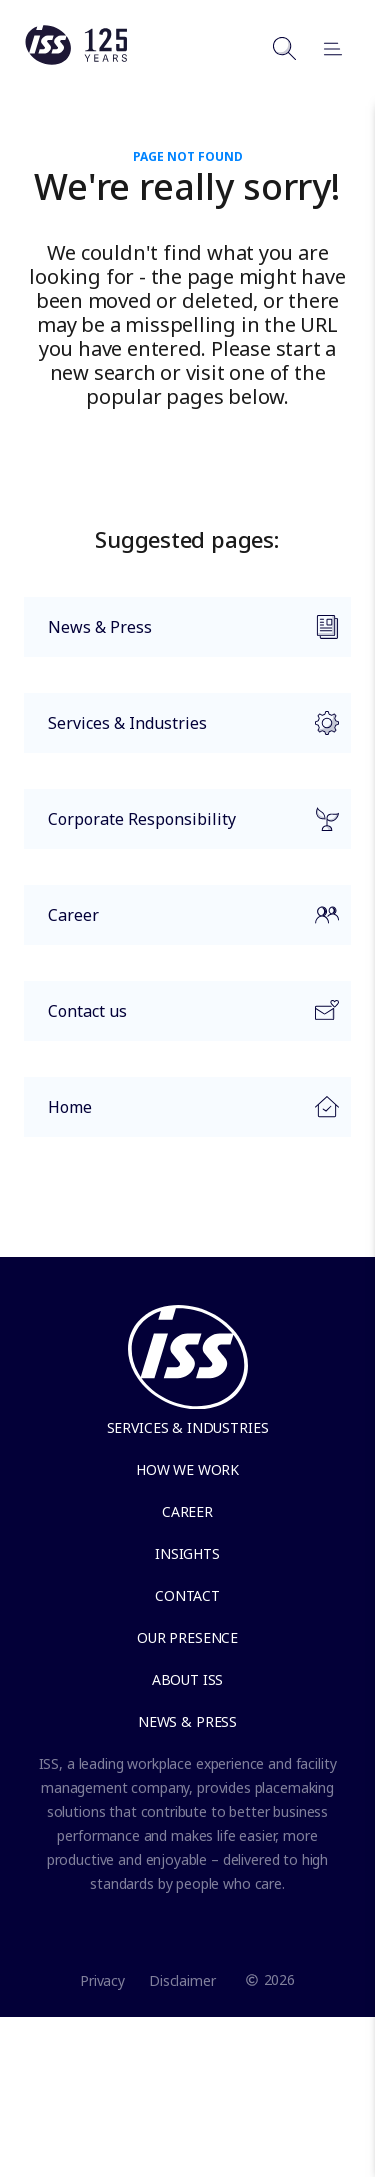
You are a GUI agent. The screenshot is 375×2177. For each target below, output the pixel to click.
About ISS (188, 1679)
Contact (187, 1595)
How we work (187, 1469)
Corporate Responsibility (181, 828)
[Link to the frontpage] (76, 60)
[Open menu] (324, 48)
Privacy (102, 1980)
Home (181, 1112)
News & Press (181, 636)
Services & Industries (181, 732)
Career (181, 924)
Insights (187, 1553)
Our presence (187, 1637)
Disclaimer (182, 1980)
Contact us (181, 1020)
